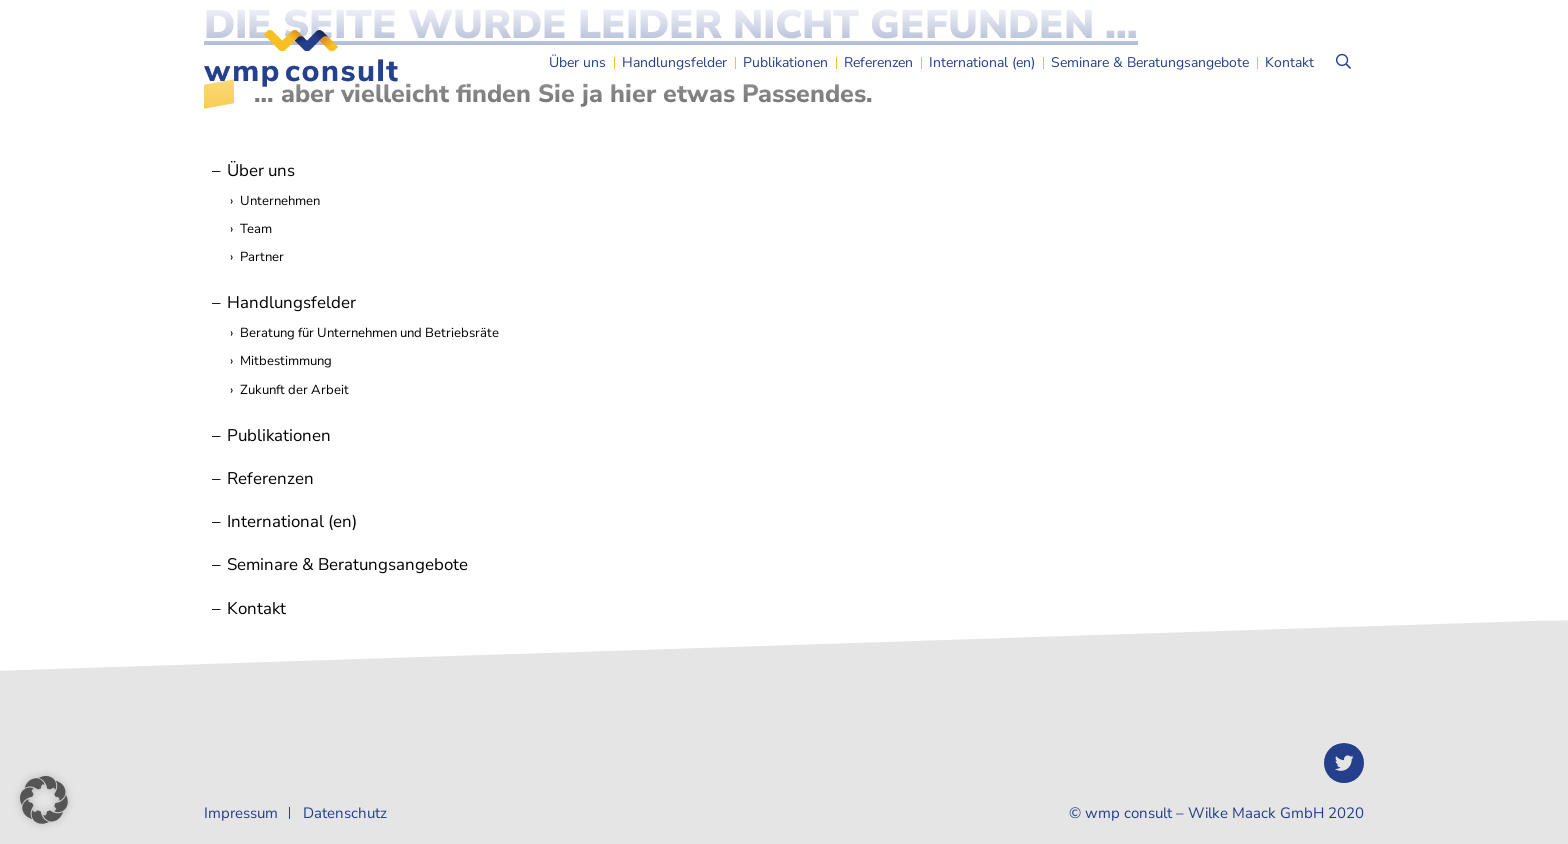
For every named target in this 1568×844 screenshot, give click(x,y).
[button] (44, 800)
